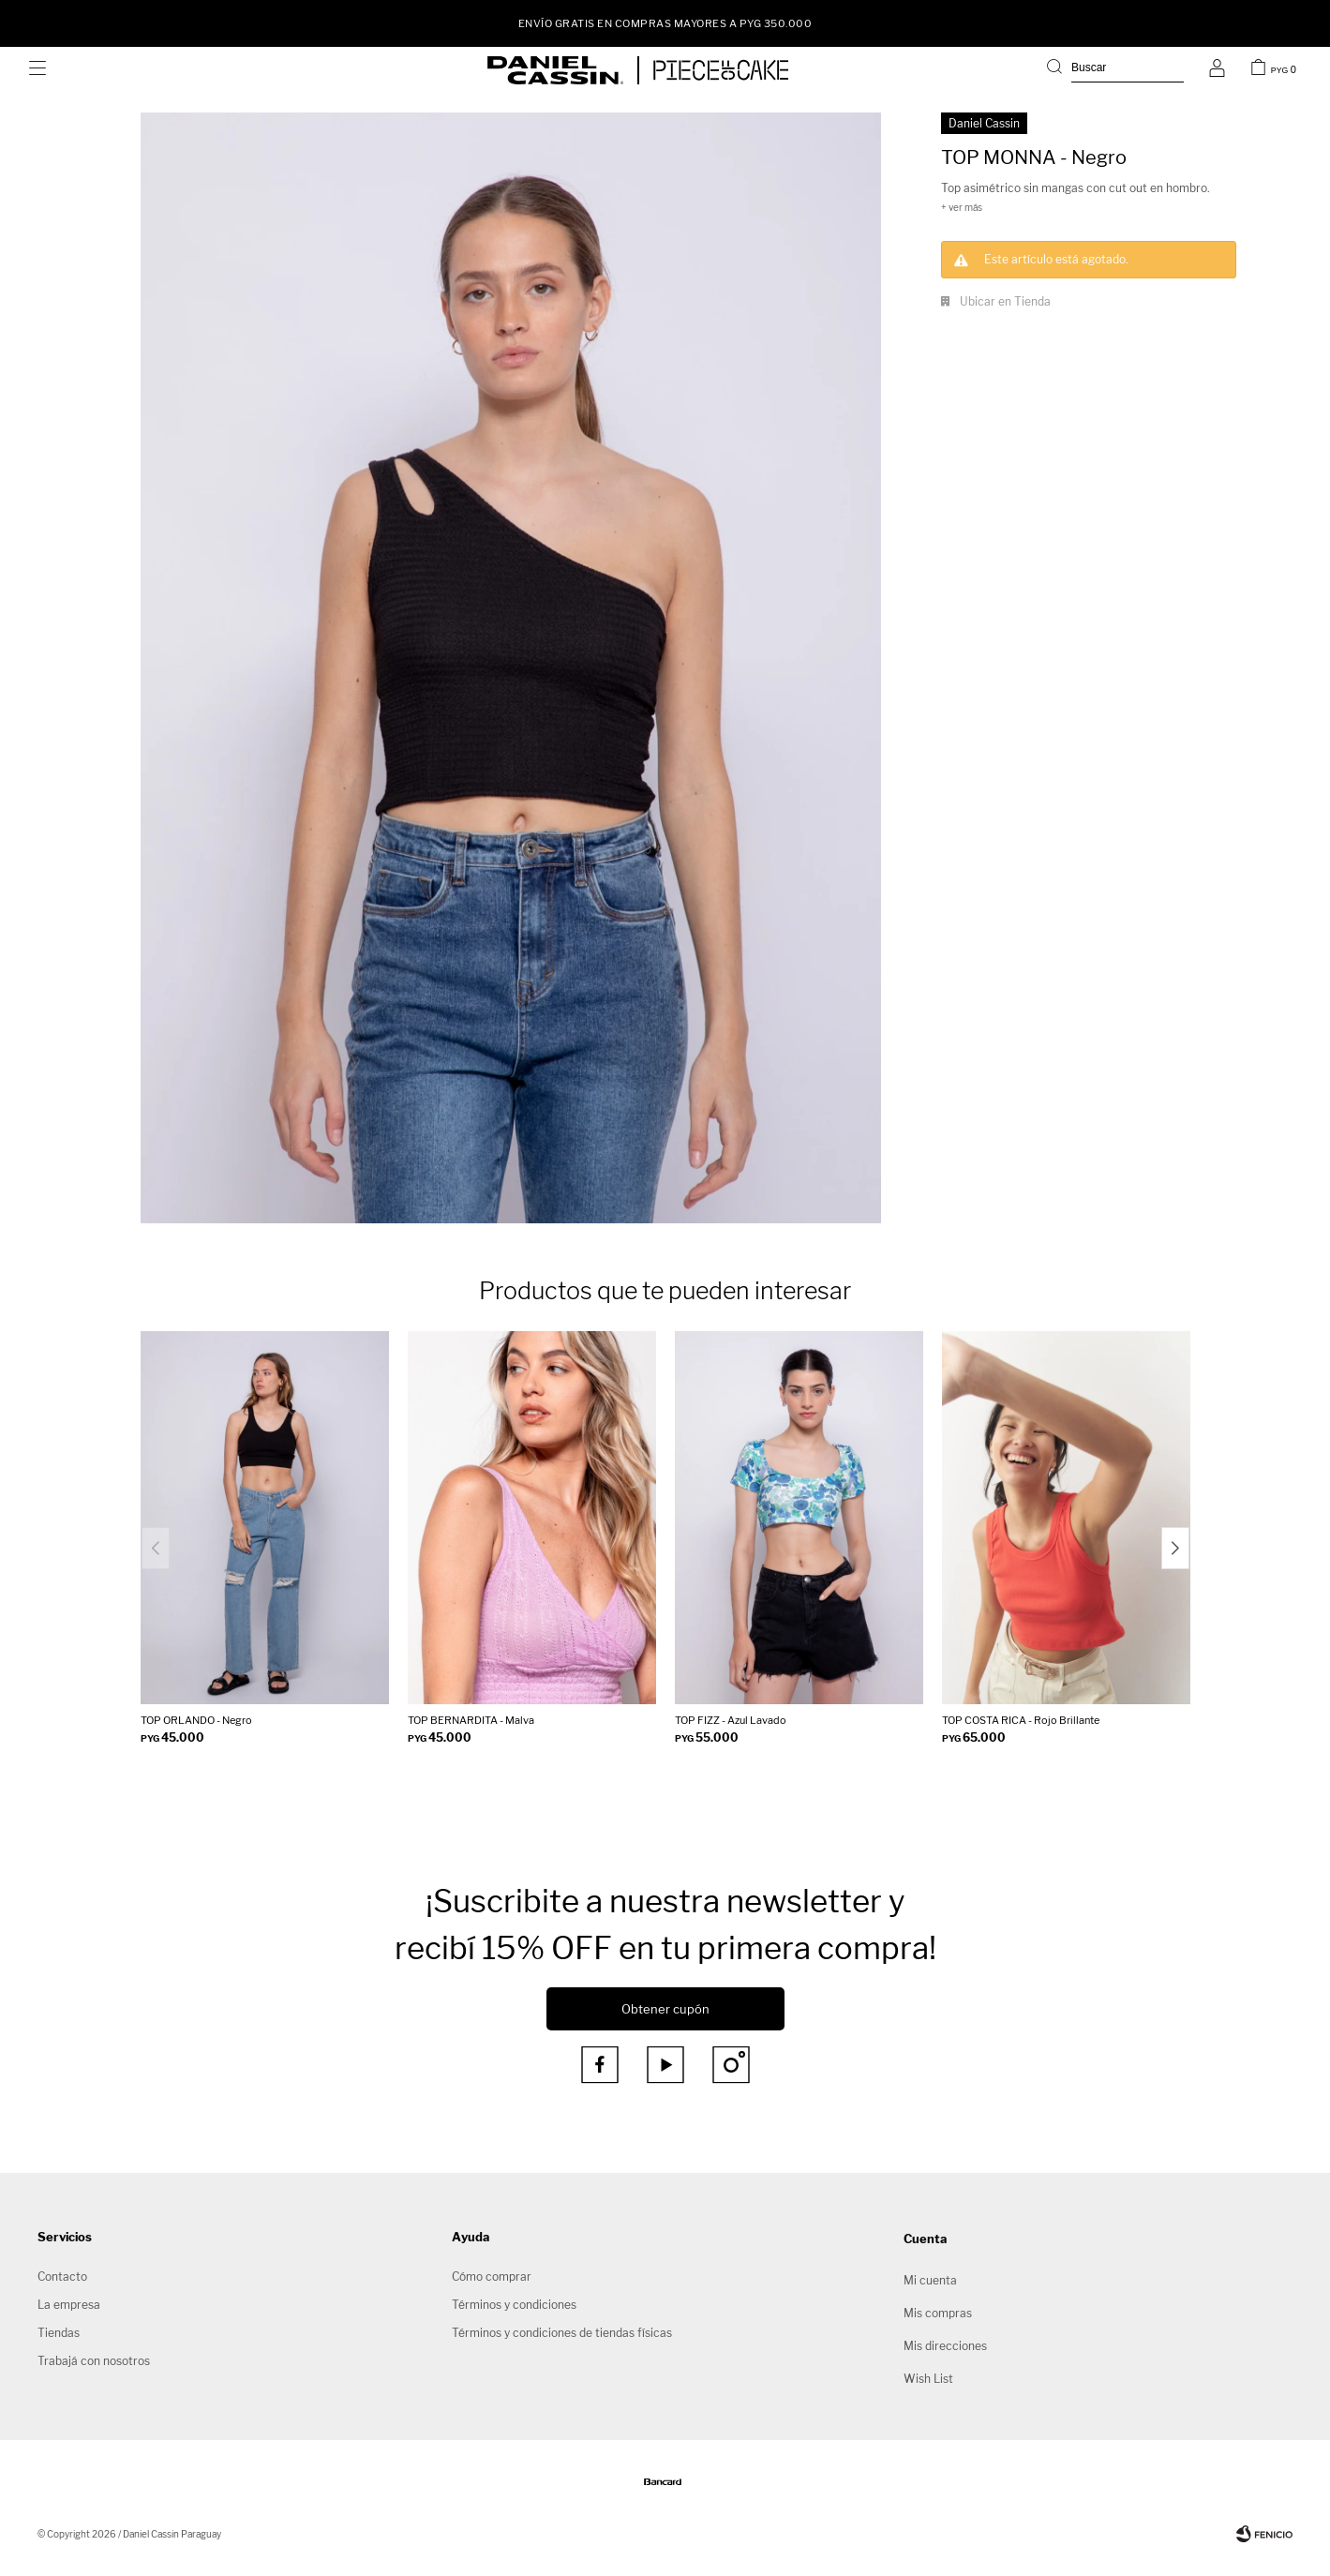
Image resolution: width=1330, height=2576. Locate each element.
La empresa (68, 2305)
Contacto (62, 2276)
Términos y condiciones (514, 2305)
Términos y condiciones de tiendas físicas (562, 2333)
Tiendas (58, 2333)
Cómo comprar (491, 2276)
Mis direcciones (945, 2346)
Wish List (928, 2379)
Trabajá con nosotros (93, 2361)
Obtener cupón (665, 2008)
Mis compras (938, 2313)
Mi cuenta (930, 2280)
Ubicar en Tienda (1005, 301)
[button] (1115, 70)
